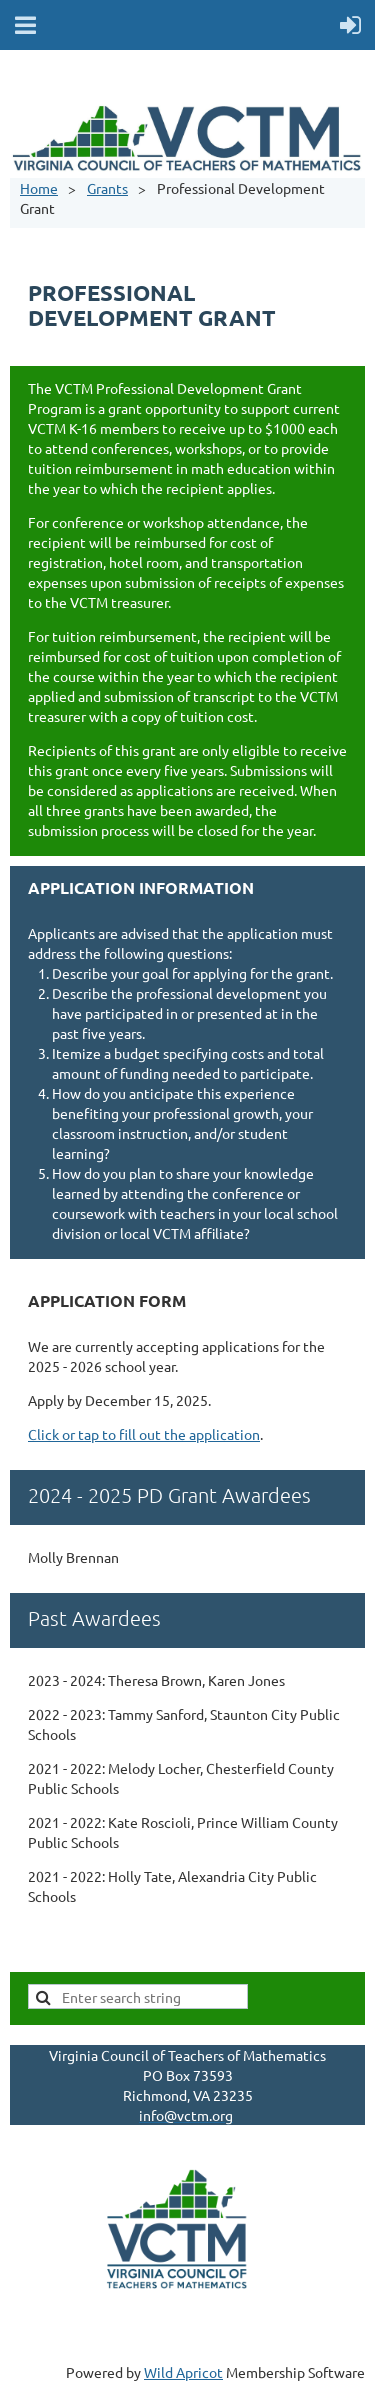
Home (39, 188)
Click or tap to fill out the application (144, 1434)
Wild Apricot (183, 2372)
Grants (107, 188)
